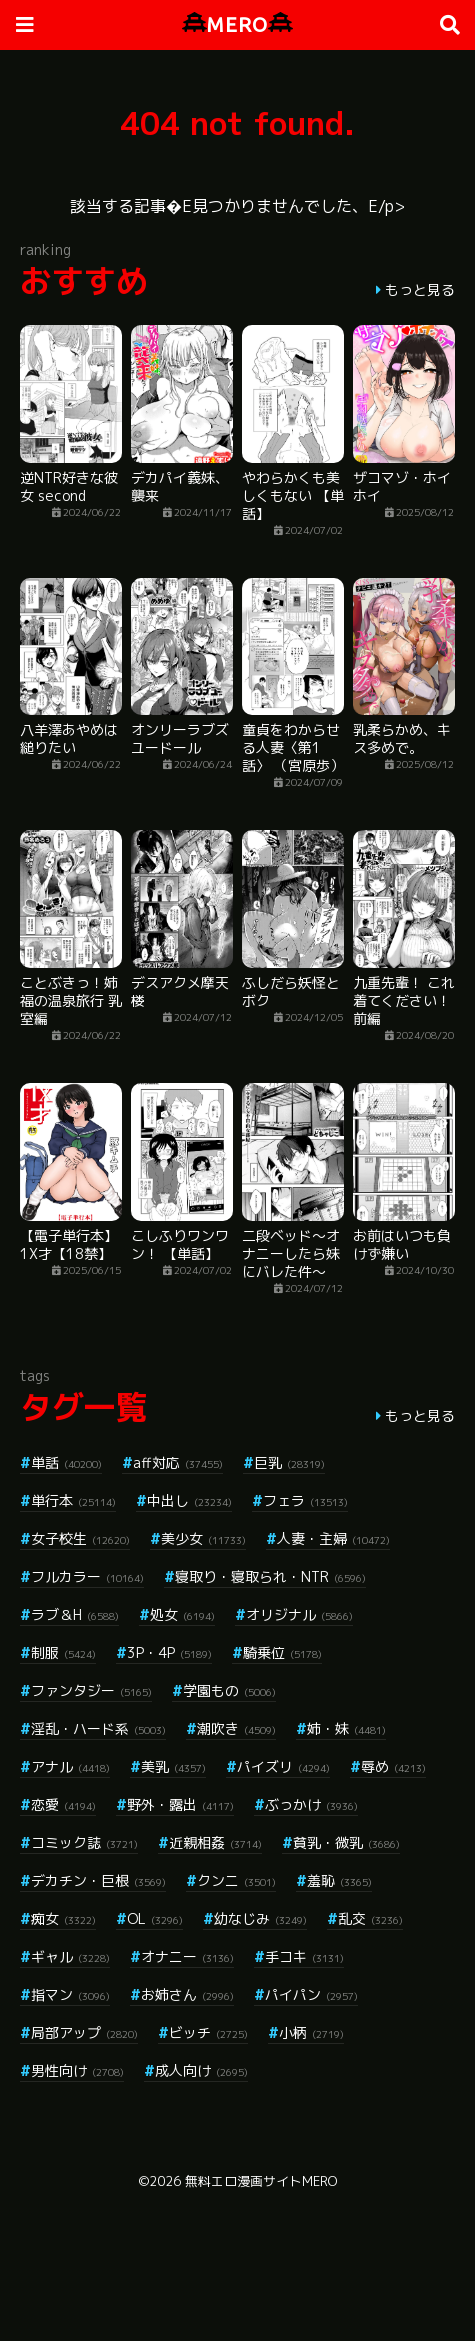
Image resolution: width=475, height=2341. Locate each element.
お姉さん (187, 1994)
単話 (66, 1462)
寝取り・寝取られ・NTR (270, 1576)
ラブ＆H (75, 1614)
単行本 (73, 1500)
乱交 (370, 1918)
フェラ (305, 1500)
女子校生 (80, 1538)
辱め (393, 1766)
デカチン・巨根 (98, 1880)
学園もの (229, 1690)
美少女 (203, 1538)
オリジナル (299, 1614)
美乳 (173, 1766)
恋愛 (63, 1804)
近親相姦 (215, 1842)
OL (155, 1918)
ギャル (70, 1956)
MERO (237, 24)
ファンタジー (91, 1690)
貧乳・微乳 (346, 1842)
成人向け (201, 2070)
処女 (182, 1614)
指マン (70, 1994)
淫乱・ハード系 (98, 1728)
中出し (189, 1500)
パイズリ (283, 1766)
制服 (63, 1652)
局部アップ (84, 2032)
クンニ (236, 1880)
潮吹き (236, 1728)
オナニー (187, 1956)
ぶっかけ (311, 1804)
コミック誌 (84, 1842)
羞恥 (339, 1880)
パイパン (311, 1994)
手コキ (304, 1956)
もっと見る (420, 289)
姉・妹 (346, 1728)
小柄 (311, 2032)
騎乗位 (282, 1652)
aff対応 (178, 1462)
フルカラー (87, 1576)
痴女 (63, 1918)
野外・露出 (180, 1804)
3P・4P (169, 1652)
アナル (70, 1766)
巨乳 (289, 1462)
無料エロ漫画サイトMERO (261, 2181)
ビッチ (208, 2032)
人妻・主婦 (333, 1538)
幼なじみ (260, 1918)
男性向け (77, 2070)
